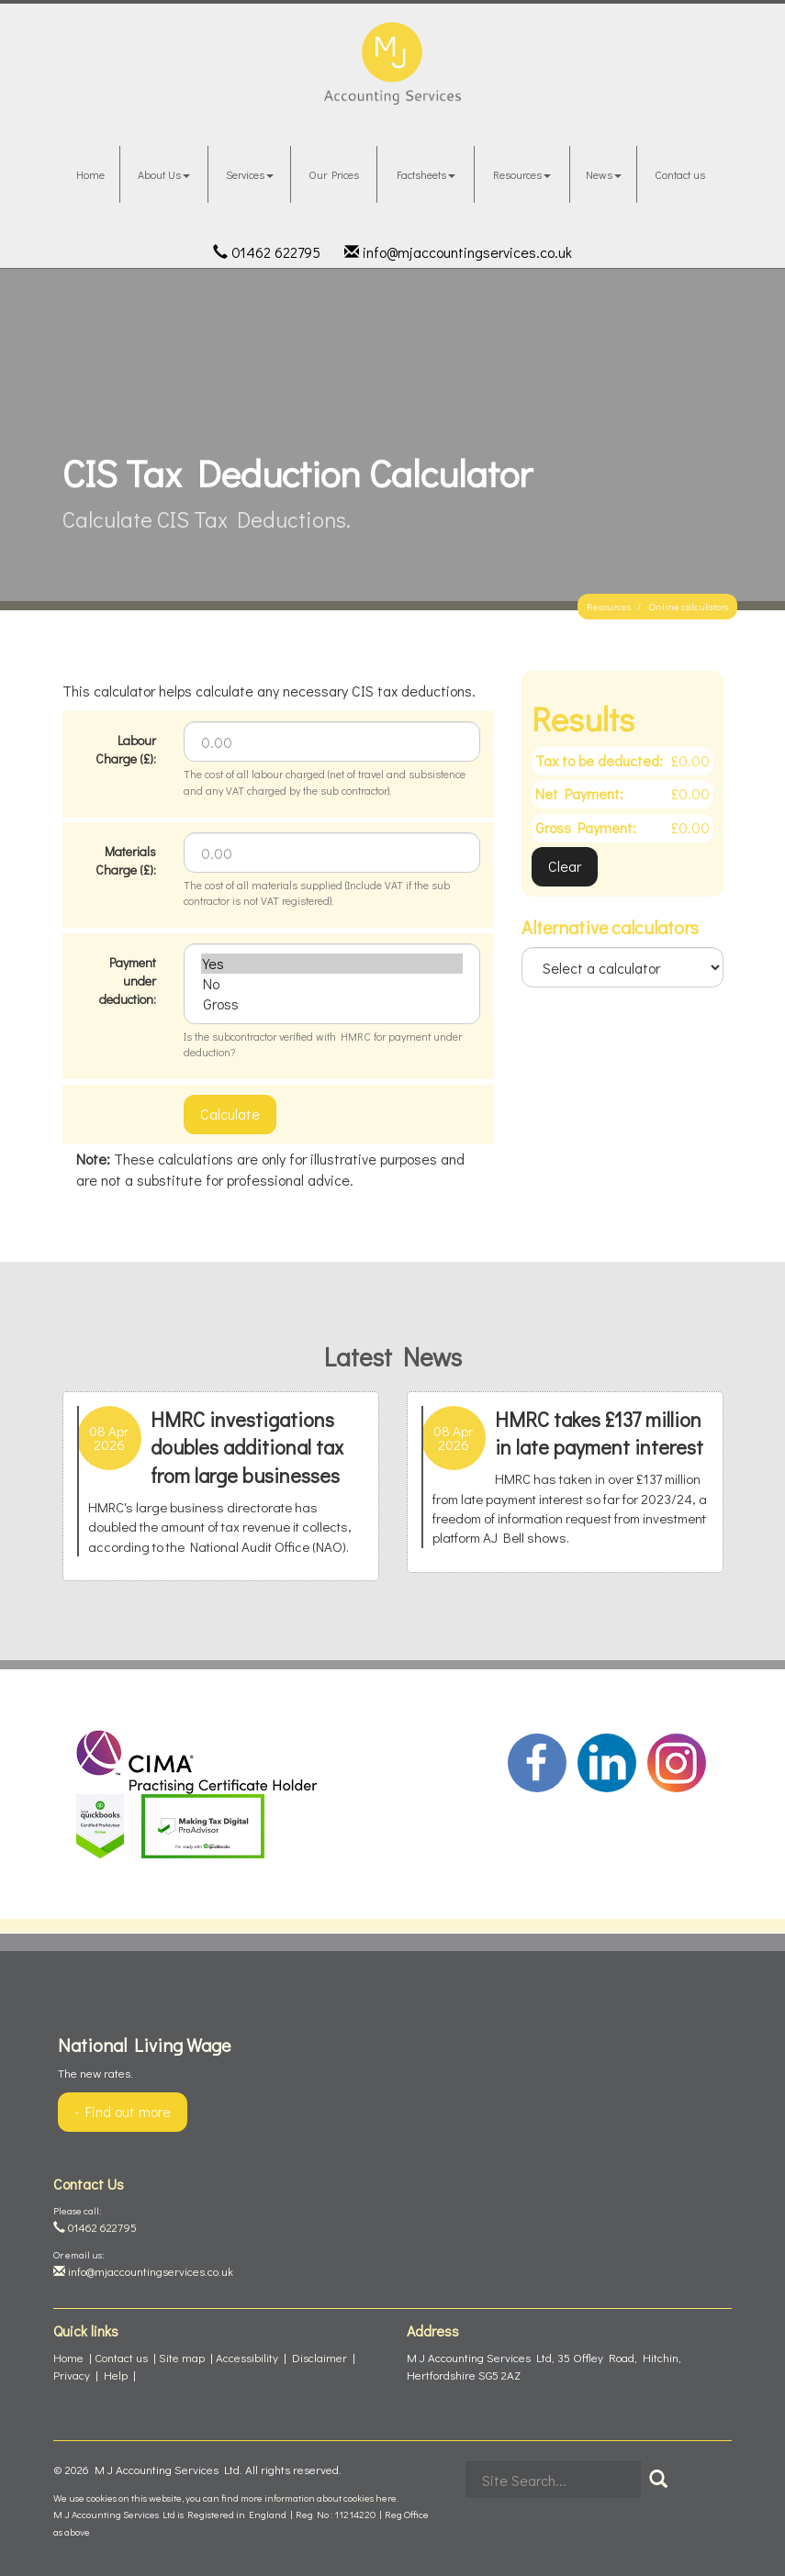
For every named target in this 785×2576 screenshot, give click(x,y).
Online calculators (688, 606)
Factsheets (426, 174)
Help (116, 2374)
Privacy (71, 2374)
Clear (564, 865)
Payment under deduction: (127, 980)
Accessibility (247, 2357)
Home (90, 174)
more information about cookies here (319, 2497)
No (332, 984)
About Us (164, 174)
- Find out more (122, 2111)
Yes (332, 963)
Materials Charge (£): (125, 860)
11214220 (355, 2514)
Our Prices (333, 174)
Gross (332, 1004)
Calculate (230, 1113)
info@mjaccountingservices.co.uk (458, 252)
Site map (182, 2357)
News (604, 174)
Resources (522, 174)
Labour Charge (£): (125, 749)
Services (250, 174)
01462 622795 (266, 252)
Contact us (680, 174)
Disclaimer (319, 2357)
